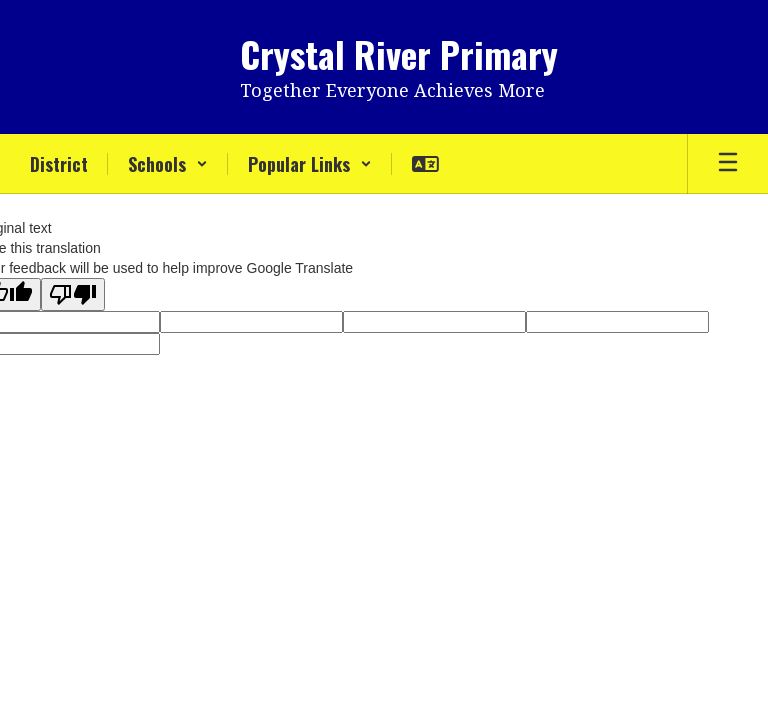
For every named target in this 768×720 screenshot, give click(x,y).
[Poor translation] (73, 294)
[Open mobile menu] (728, 164)
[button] (168, 164)
